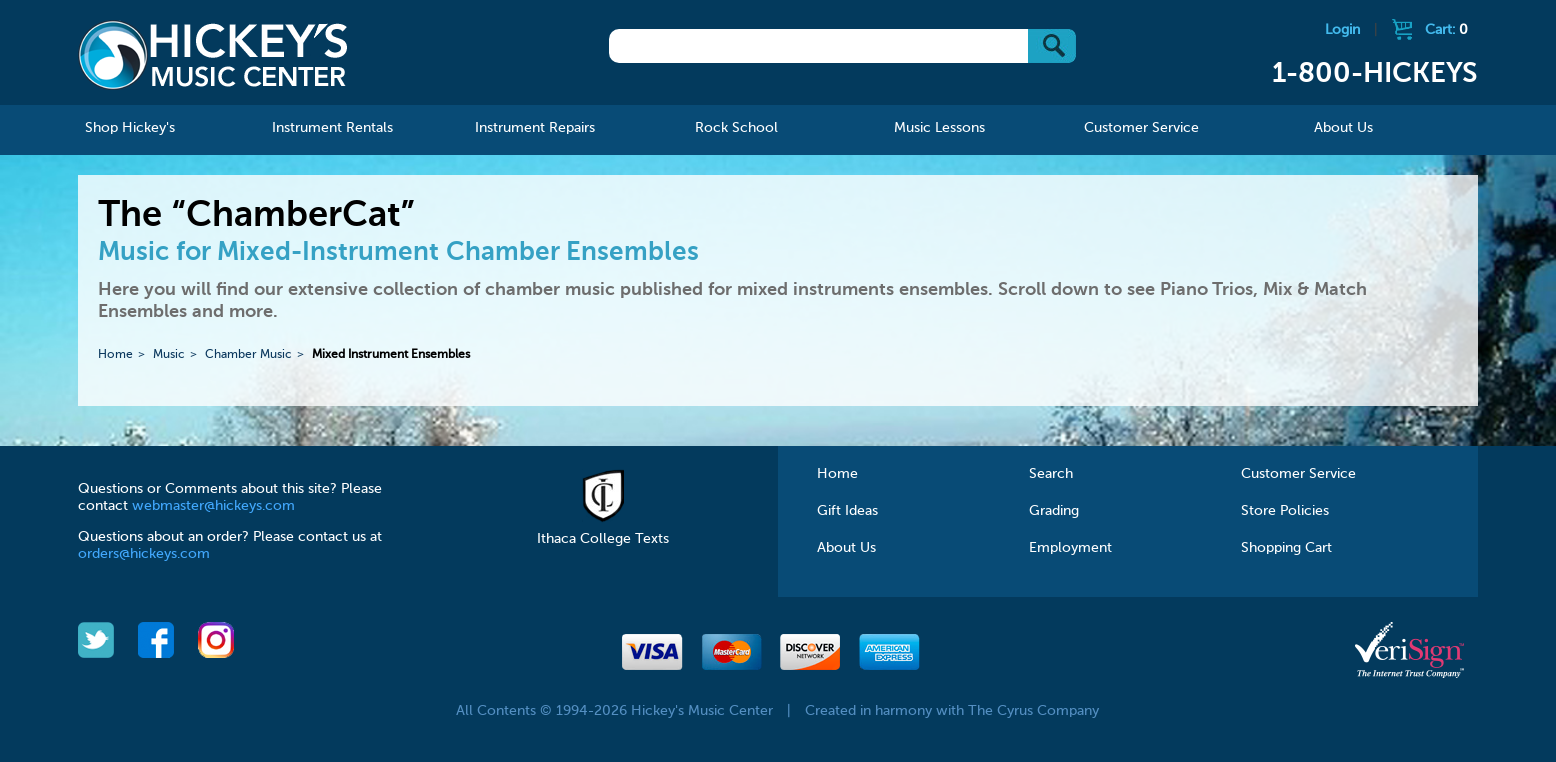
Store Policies (1285, 511)
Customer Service (1298, 474)
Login (1342, 30)
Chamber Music (248, 355)
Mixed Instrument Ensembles (391, 355)
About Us (846, 548)
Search (1051, 474)
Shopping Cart (1286, 548)
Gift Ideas (847, 511)
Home (115, 355)
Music (169, 355)
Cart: (1446, 30)
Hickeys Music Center (213, 55)
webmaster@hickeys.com (213, 506)
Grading (1054, 511)
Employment (1070, 548)
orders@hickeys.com (144, 554)
